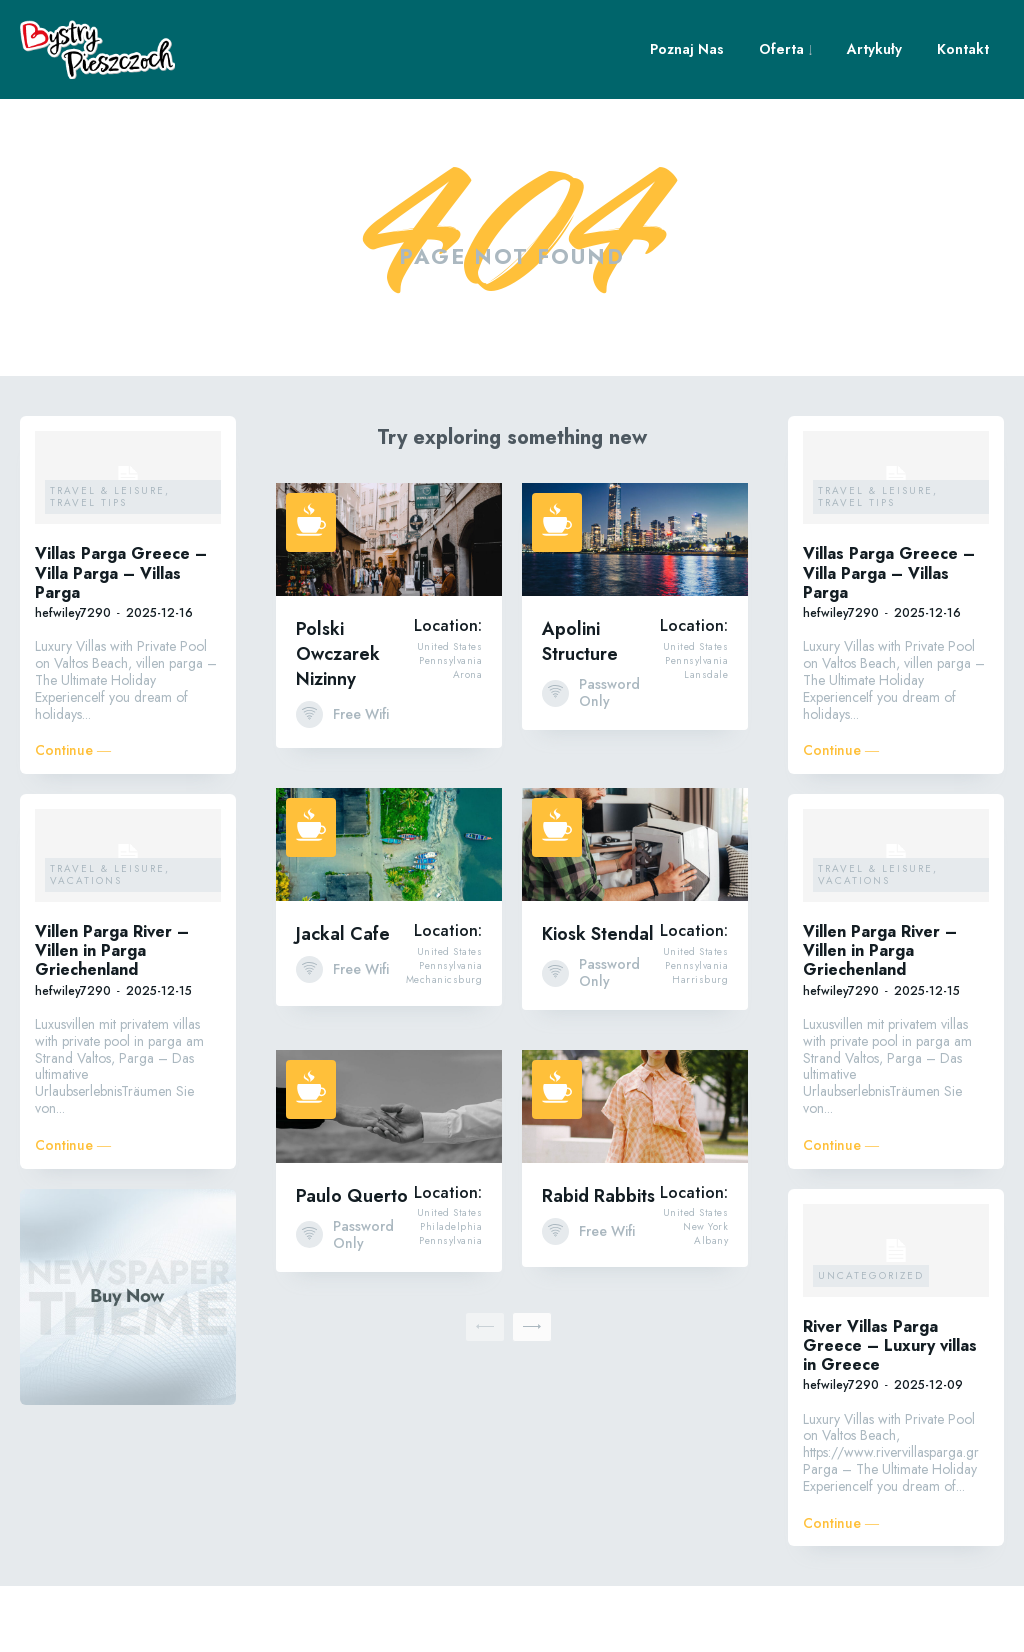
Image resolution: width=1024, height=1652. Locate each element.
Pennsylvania (450, 726)
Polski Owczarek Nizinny (338, 720)
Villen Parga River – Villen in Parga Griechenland (112, 1015)
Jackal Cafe (343, 1000)
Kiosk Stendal (598, 1000)
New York (705, 1292)
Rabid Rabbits (598, 1261)
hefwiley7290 (73, 678)
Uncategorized (871, 1340)
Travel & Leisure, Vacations (110, 939)
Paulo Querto (352, 1261)
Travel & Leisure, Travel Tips (110, 562)
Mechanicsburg (444, 1045)
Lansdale (706, 740)
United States (450, 712)
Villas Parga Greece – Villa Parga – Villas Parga (121, 638)
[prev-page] (485, 1392)
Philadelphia (451, 1292)
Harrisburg (700, 1045)
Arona (468, 740)
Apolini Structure (580, 707)
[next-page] (532, 1392)
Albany (711, 1306)
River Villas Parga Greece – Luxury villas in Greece (890, 1410)
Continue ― (73, 816)
